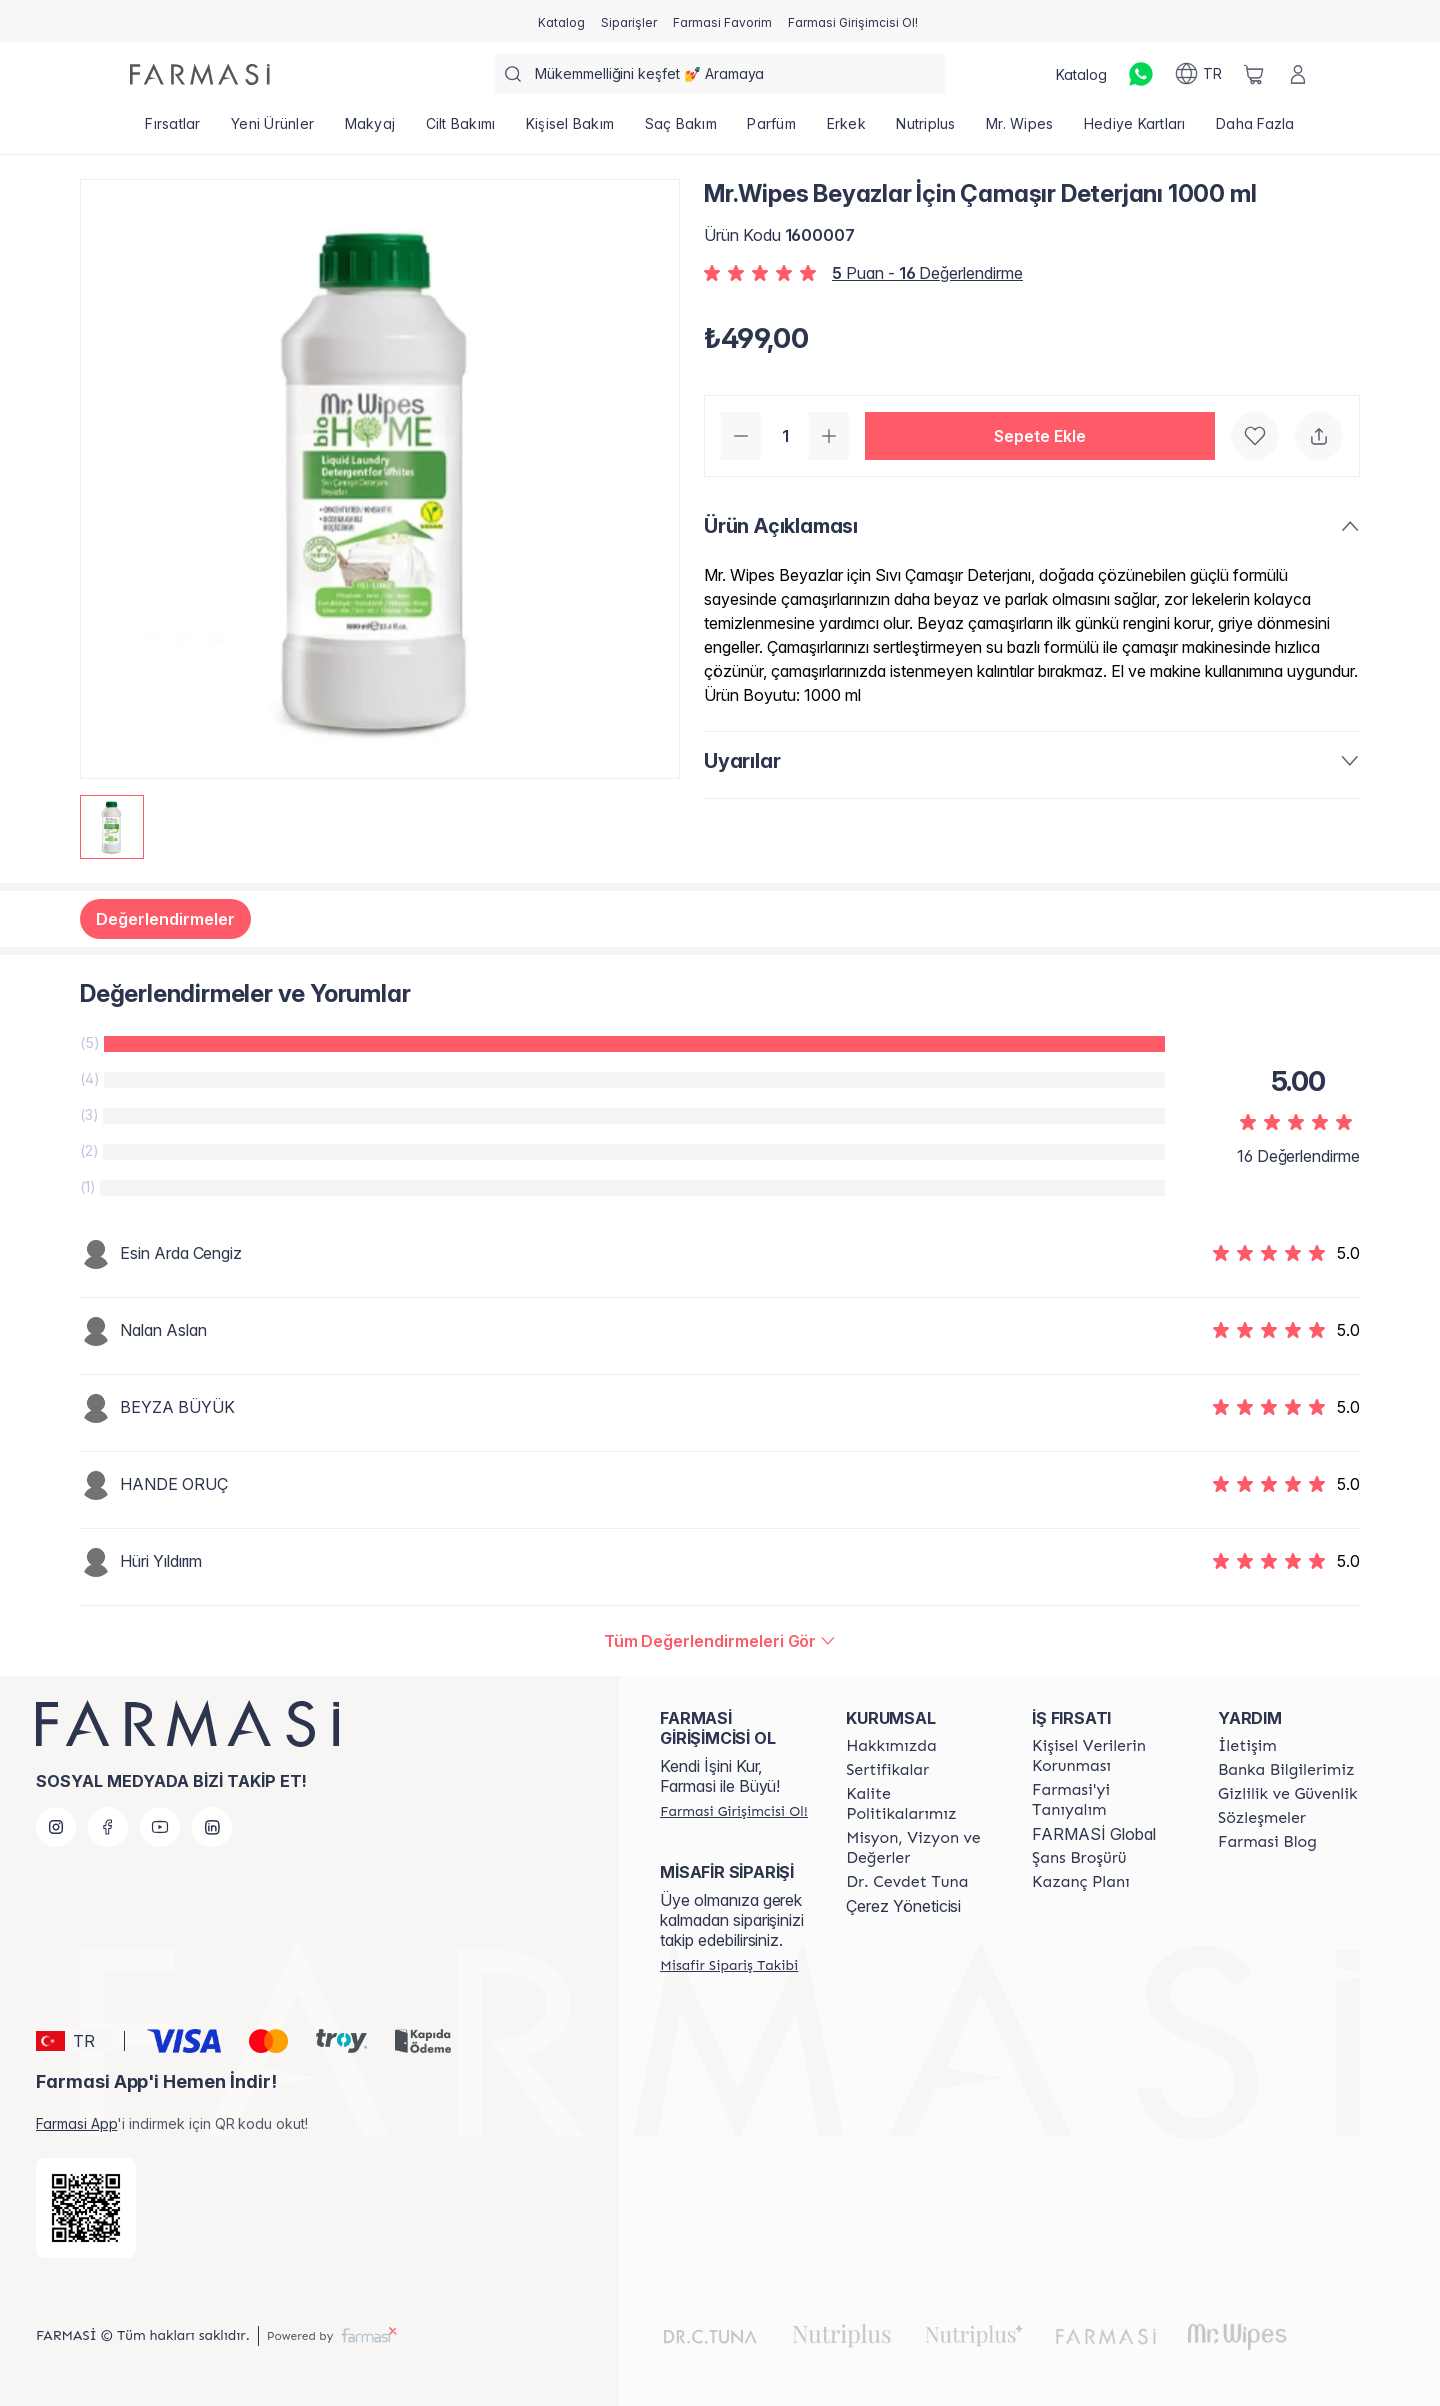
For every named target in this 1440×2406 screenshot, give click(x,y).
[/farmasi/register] (629, 21)
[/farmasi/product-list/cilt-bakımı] (460, 130)
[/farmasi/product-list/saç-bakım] (680, 130)
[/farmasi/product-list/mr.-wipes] (1020, 130)
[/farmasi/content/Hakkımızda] (891, 1746)
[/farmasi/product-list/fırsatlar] (173, 130)
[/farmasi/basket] (1254, 74)
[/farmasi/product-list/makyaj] (369, 130)
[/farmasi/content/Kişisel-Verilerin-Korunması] (1107, 1756)
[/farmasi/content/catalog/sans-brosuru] (1079, 1858)
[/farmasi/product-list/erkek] (846, 130)
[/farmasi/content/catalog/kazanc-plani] (1081, 1882)
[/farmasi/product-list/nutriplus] (926, 130)
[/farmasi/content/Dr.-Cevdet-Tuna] (907, 1882)
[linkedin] (212, 1827)
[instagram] (56, 1827)
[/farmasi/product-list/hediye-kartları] (1135, 130)
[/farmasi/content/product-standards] (887, 1770)
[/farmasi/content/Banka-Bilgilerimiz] (1286, 1770)
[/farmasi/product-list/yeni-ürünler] (273, 130)
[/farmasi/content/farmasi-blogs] (1267, 1842)
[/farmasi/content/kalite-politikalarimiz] (921, 1804)
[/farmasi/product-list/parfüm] (771, 130)
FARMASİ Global (1094, 1834)
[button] (1040, 436)
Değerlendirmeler (165, 919)
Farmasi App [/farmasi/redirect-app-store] (76, 2123)
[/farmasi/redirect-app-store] (86, 2208)
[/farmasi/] (200, 74)
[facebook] (108, 1827)
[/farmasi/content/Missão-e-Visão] (921, 1848)
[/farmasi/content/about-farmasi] (1107, 1800)
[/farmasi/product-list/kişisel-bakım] (570, 130)
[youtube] (160, 1827)
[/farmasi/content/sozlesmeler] (1262, 1818)
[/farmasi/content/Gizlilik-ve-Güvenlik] (1287, 1794)
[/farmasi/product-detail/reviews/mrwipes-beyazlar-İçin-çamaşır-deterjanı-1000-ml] (720, 1641)
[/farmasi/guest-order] (729, 1965)
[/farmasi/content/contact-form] (1247, 1746)
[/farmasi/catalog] (561, 21)
